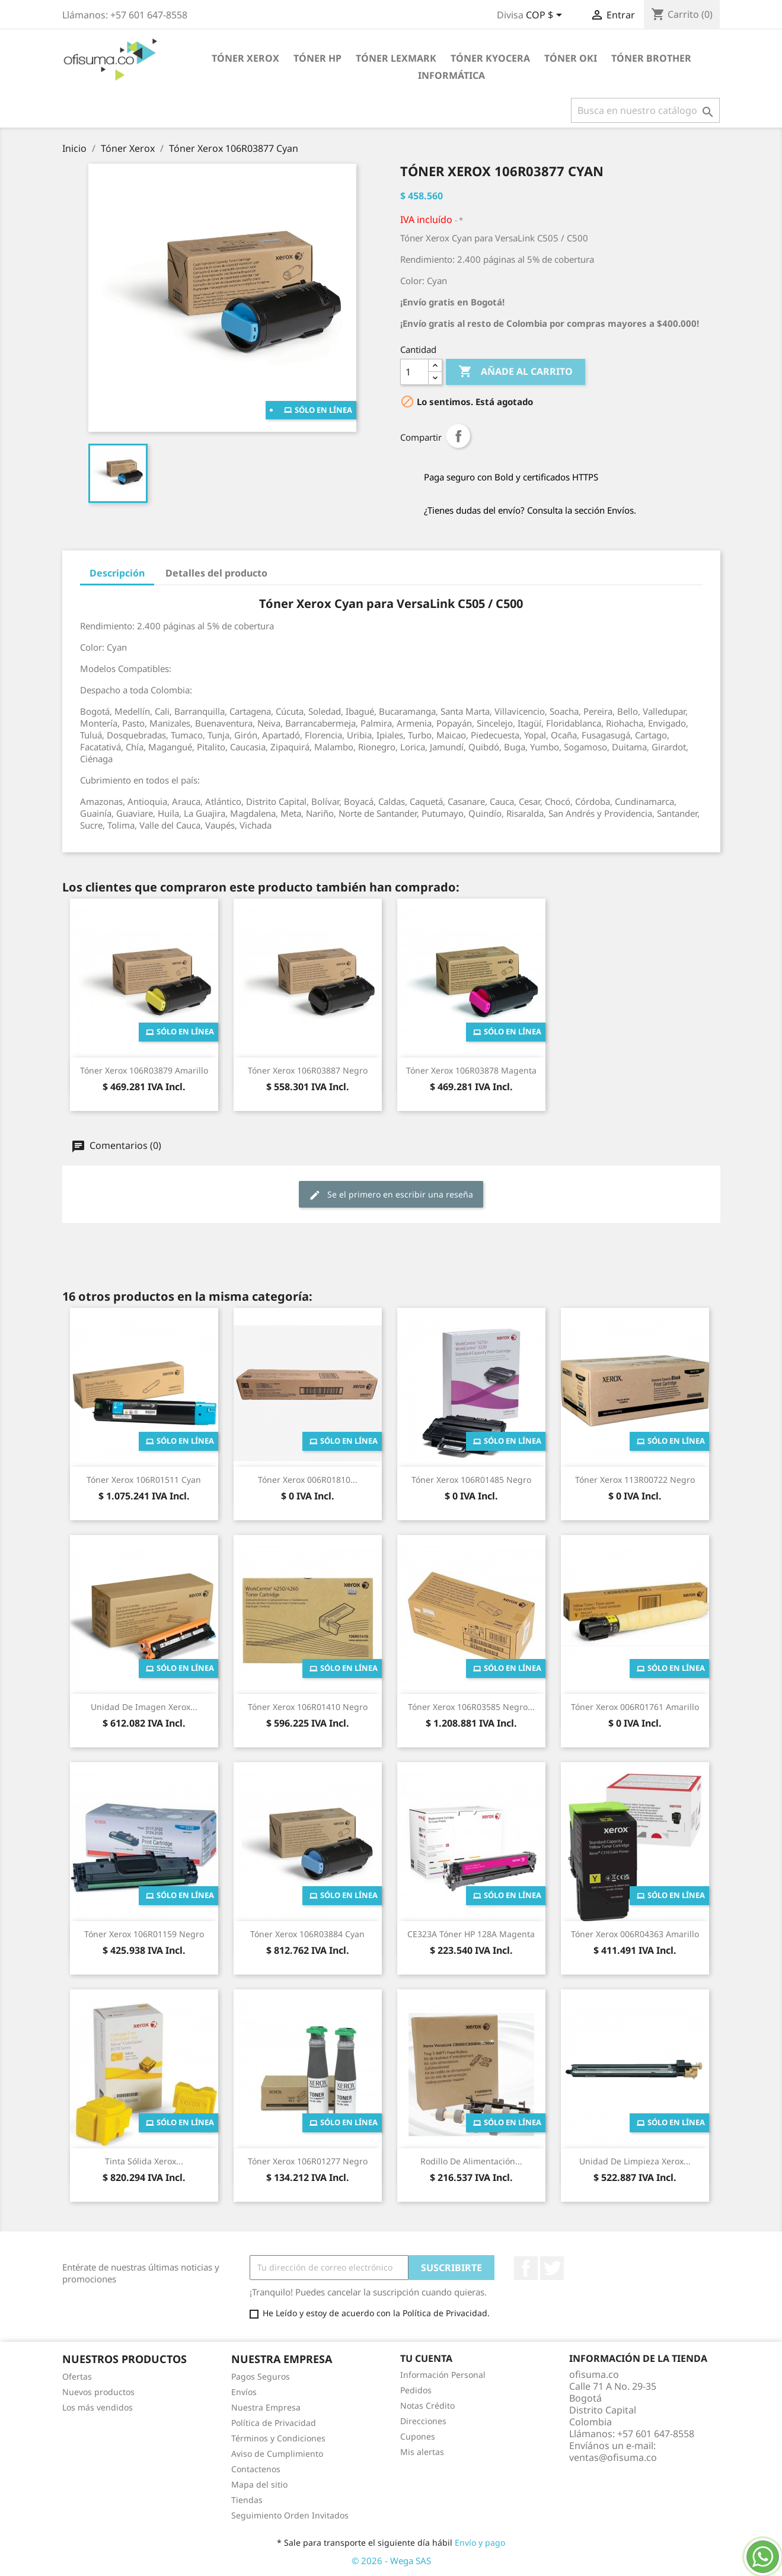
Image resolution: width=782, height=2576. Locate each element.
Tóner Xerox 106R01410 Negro (308, 1706)
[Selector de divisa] (546, 16)
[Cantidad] (414, 372)
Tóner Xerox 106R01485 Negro (471, 1479)
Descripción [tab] (117, 572)
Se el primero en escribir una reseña (391, 1195)
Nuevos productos (98, 2391)
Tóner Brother (651, 58)
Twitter (552, 2268)
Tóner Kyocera (490, 58)
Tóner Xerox (245, 58)
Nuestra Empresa (266, 2407)
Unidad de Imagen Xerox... (144, 1706)
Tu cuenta (426, 2358)
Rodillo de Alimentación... (471, 2161)
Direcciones (423, 2421)
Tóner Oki (570, 58)
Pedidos (416, 2390)
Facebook (526, 2268)
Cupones (417, 2436)
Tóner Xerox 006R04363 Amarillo (635, 1934)
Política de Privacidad (273, 2422)
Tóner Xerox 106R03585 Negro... (471, 1706)
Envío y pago (480, 2542)
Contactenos (255, 2469)
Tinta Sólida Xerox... (144, 2161)
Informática (451, 75)
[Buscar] (645, 110)
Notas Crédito (427, 2405)
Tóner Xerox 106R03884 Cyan (307, 1934)
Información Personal (443, 2374)
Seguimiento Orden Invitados (290, 2515)
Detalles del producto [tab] (216, 572)
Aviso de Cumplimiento (277, 2453)
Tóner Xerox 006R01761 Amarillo (635, 1706)
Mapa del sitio (259, 2484)
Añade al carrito (515, 372)
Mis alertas (422, 2451)
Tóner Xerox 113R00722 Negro (635, 1479)
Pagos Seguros (260, 2376)
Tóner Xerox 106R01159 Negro (144, 1934)
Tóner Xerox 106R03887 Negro (308, 1070)
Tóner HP (317, 58)
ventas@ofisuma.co (613, 2457)
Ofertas (77, 2376)
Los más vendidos (97, 2407)
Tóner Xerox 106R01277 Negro (308, 2161)
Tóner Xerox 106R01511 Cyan (144, 1479)
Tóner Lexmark (396, 58)
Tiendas (247, 2499)
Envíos (244, 2391)
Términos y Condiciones (278, 2438)
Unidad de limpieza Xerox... (635, 2161)
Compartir (458, 436)
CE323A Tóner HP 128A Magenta (471, 1934)
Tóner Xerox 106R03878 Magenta (471, 1070)
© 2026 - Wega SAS (391, 2561)
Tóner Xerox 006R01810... (308, 1479)
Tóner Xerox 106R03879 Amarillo (144, 1070)
